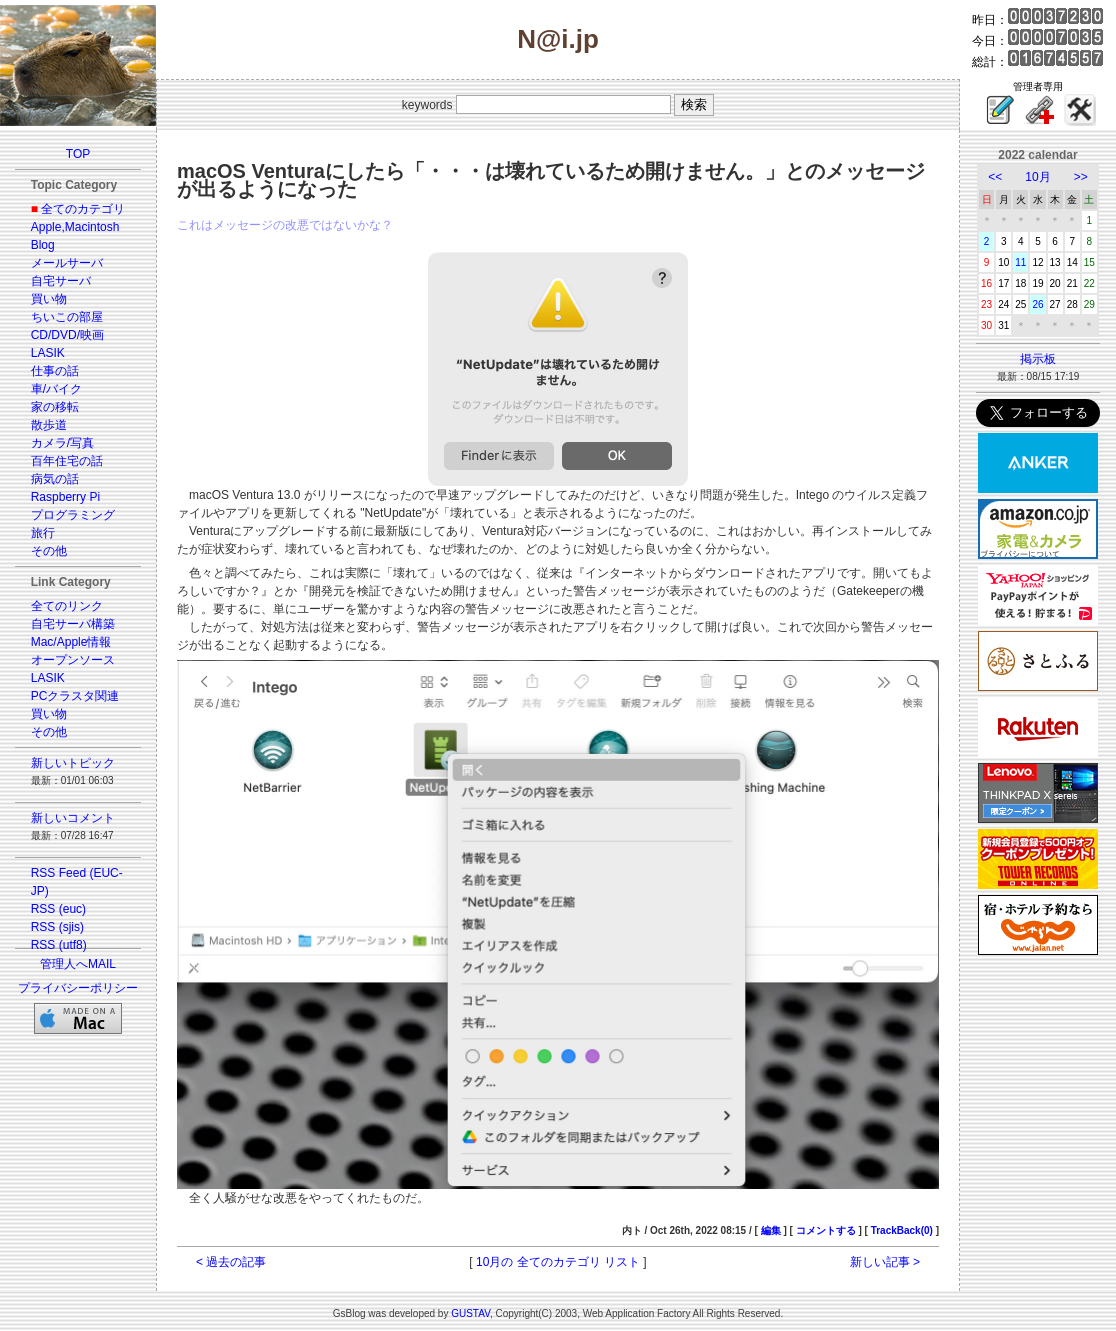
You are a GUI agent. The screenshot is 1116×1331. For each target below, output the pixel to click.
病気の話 (55, 479)
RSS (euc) (58, 909)
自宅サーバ (61, 281)
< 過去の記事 (231, 1262)
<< (995, 177)
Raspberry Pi (65, 497)
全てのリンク (67, 606)
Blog (43, 245)
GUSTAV (470, 1313)
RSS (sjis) (57, 927)
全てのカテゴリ (83, 209)
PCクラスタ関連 (75, 696)
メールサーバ (67, 263)
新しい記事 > (885, 1262)
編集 (771, 1230)
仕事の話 (55, 371)
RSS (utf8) (59, 945)
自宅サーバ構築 (73, 624)
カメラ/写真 (62, 443)
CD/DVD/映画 (67, 335)
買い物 (49, 299)
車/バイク (56, 389)
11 (1020, 262)
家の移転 (55, 407)
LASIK (48, 353)
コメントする (826, 1230)
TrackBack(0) (902, 1230)
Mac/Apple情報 (71, 642)
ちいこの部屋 (67, 317)
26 (1037, 304)
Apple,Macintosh (75, 227)
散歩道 (49, 425)
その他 (49, 551)
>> (1081, 177)
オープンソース (73, 660)
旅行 (43, 533)
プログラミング (73, 515)
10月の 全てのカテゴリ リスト (558, 1262)
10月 (1037, 177)
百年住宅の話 (67, 461)
